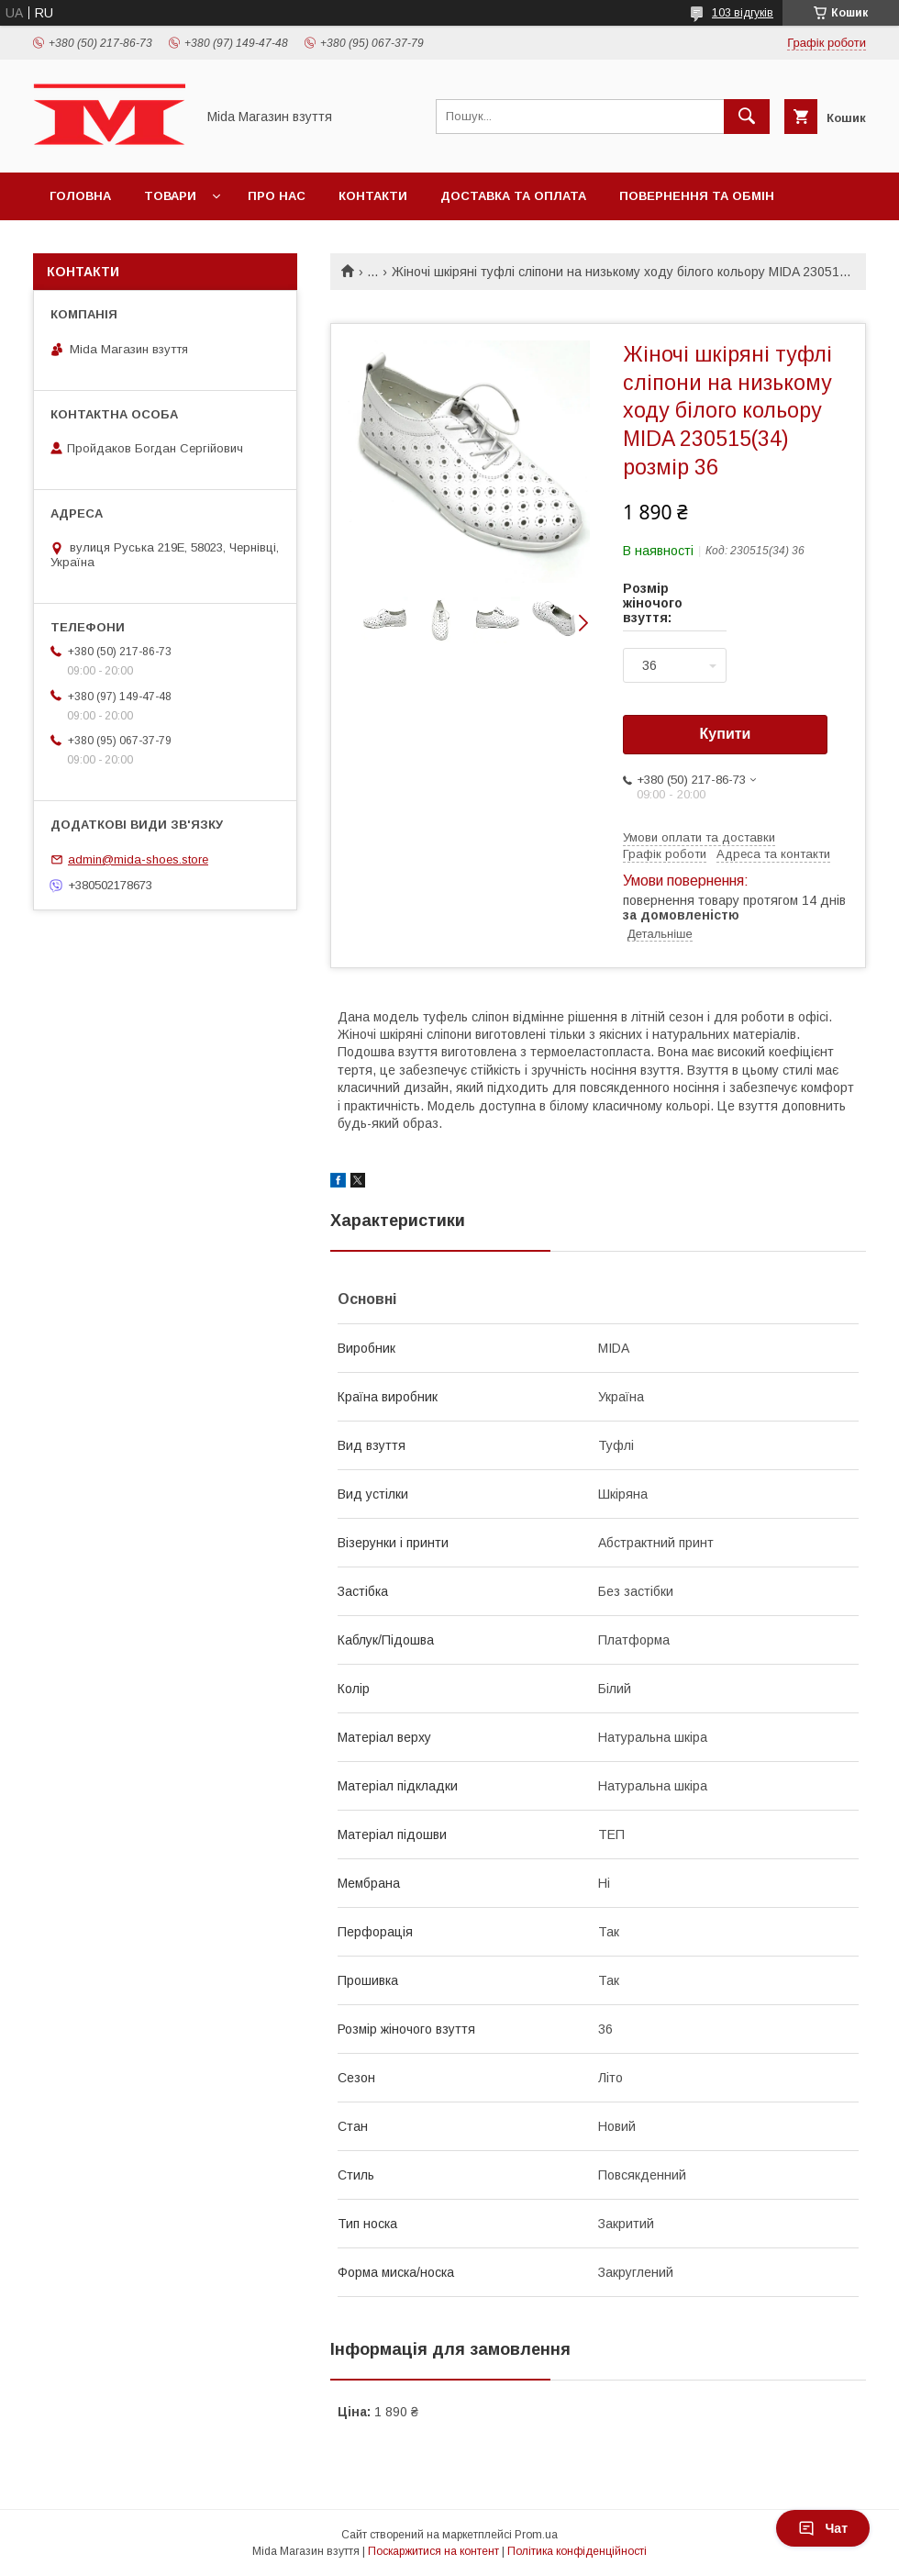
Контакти (373, 196)
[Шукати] (747, 116)
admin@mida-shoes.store (138, 859)
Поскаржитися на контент (433, 2551)
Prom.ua (536, 2534)
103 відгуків (742, 12)
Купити (725, 734)
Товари (170, 196)
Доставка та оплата (513, 196)
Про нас (276, 196)
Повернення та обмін (696, 196)
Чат (823, 2528)
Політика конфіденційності (577, 2551)
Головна (80, 196)
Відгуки (76, 244)
